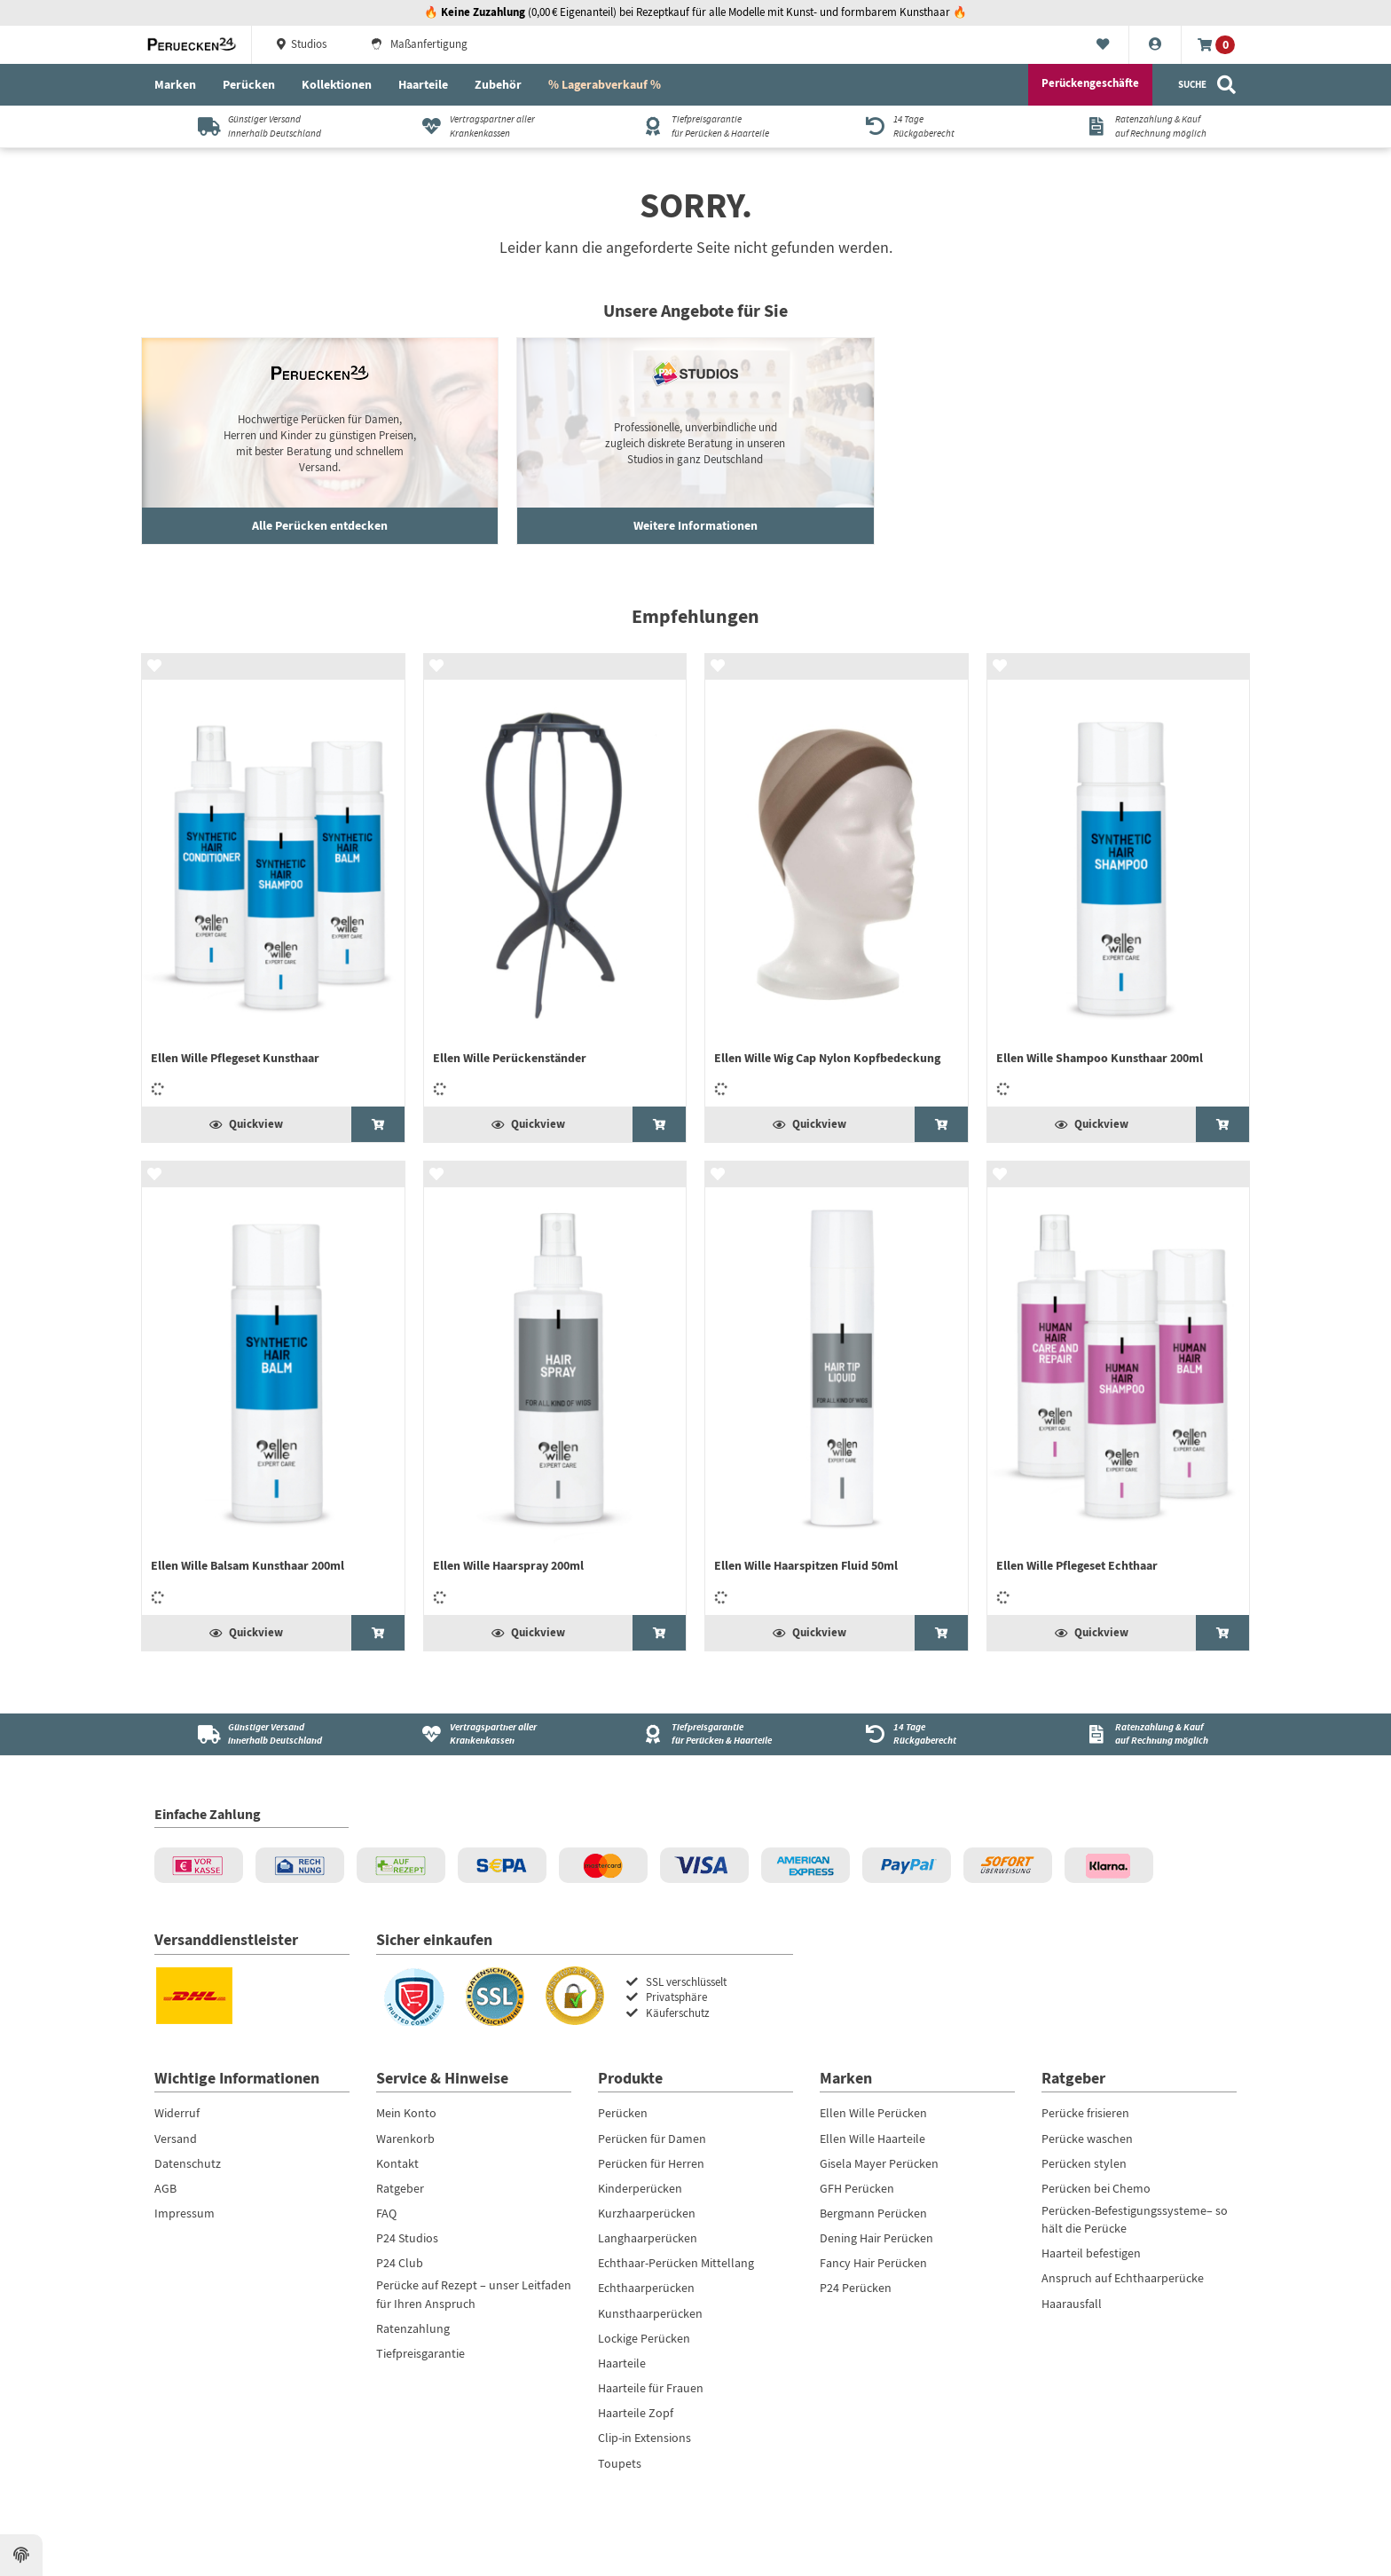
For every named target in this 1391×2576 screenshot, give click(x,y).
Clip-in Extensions (644, 2438)
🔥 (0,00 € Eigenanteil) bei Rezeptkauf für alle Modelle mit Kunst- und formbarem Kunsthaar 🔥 (695, 12)
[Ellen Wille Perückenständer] (555, 880)
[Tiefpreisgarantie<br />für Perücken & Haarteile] (696, 1734)
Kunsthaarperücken (650, 2313)
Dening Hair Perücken (876, 2238)
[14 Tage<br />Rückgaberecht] (918, 1734)
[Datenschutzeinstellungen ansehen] (21, 2555)
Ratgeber (400, 2188)
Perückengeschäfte (1090, 83)
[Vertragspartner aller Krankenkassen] (474, 126)
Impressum (184, 2213)
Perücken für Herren (651, 2163)
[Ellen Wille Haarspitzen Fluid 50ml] (836, 1388)
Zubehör (498, 84)
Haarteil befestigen (1091, 2253)
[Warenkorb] (1216, 45)
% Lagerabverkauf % (604, 84)
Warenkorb (405, 2139)
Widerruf (177, 2113)
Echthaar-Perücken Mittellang (676, 2263)
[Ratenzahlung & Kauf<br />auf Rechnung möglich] (1139, 1734)
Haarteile (423, 84)
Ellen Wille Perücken (873, 2113)
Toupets (619, 2463)
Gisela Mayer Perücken (879, 2163)
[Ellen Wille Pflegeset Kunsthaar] (273, 880)
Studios (300, 44)
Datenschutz (187, 2163)
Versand (175, 2139)
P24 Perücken (856, 2288)
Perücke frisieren (1085, 2113)
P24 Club (399, 2263)
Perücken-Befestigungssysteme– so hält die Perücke (1134, 2219)
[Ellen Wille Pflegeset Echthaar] (1118, 1388)
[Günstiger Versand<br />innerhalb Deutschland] (252, 1734)
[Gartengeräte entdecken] (695, 441)
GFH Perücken (857, 2188)
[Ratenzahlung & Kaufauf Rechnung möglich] (1139, 126)
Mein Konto (406, 2113)
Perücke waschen (1087, 2139)
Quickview (246, 1123)
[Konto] (1155, 45)
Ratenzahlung (413, 2328)
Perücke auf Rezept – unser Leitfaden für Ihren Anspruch (473, 2294)
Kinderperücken (640, 2188)
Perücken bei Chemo (1096, 2188)
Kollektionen (337, 84)
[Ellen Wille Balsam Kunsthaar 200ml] (273, 1388)
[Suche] (1208, 85)
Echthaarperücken (646, 2288)
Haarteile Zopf (635, 2413)
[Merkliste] (1103, 45)
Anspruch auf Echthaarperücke (1122, 2278)
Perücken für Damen (652, 2139)
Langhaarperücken (647, 2238)
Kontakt (397, 2163)
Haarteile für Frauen (650, 2388)
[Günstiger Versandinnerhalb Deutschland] (252, 126)
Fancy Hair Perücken (873, 2263)
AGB (165, 2188)
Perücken (249, 84)
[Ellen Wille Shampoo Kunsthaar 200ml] (1118, 880)
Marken (175, 84)
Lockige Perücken (644, 2338)
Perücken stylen (1084, 2163)
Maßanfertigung (419, 44)
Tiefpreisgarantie (420, 2353)
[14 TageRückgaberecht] (918, 126)
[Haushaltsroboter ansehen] (320, 441)
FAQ (386, 2213)
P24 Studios (407, 2238)
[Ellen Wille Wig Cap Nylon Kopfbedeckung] (836, 880)
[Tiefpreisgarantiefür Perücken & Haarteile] (696, 126)
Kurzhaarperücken (647, 2213)
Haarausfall (1071, 2304)
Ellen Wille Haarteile (872, 2139)
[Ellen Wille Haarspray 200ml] (555, 1388)
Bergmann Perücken (873, 2213)
